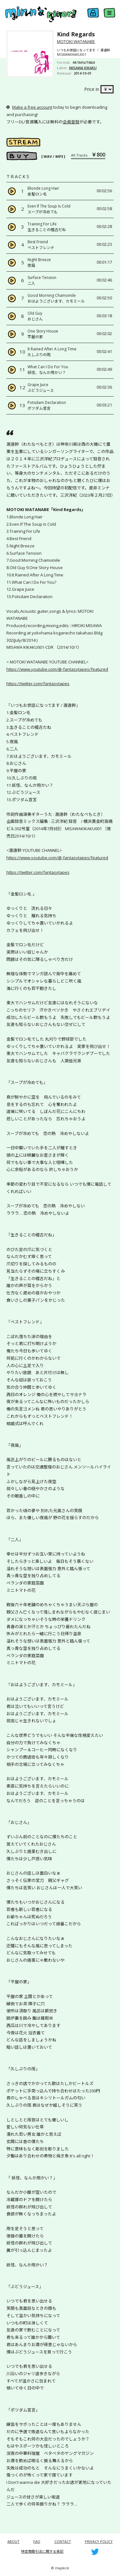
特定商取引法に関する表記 (42, 2551)
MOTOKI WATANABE (76, 41)
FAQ (36, 2541)
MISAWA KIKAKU (83, 67)
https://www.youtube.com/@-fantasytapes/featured (57, 669)
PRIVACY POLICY (99, 2541)
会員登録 (71, 122)
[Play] (12, 191)
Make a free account (32, 107)
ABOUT (13, 2541)
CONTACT (62, 2541)
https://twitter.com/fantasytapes (37, 683)
